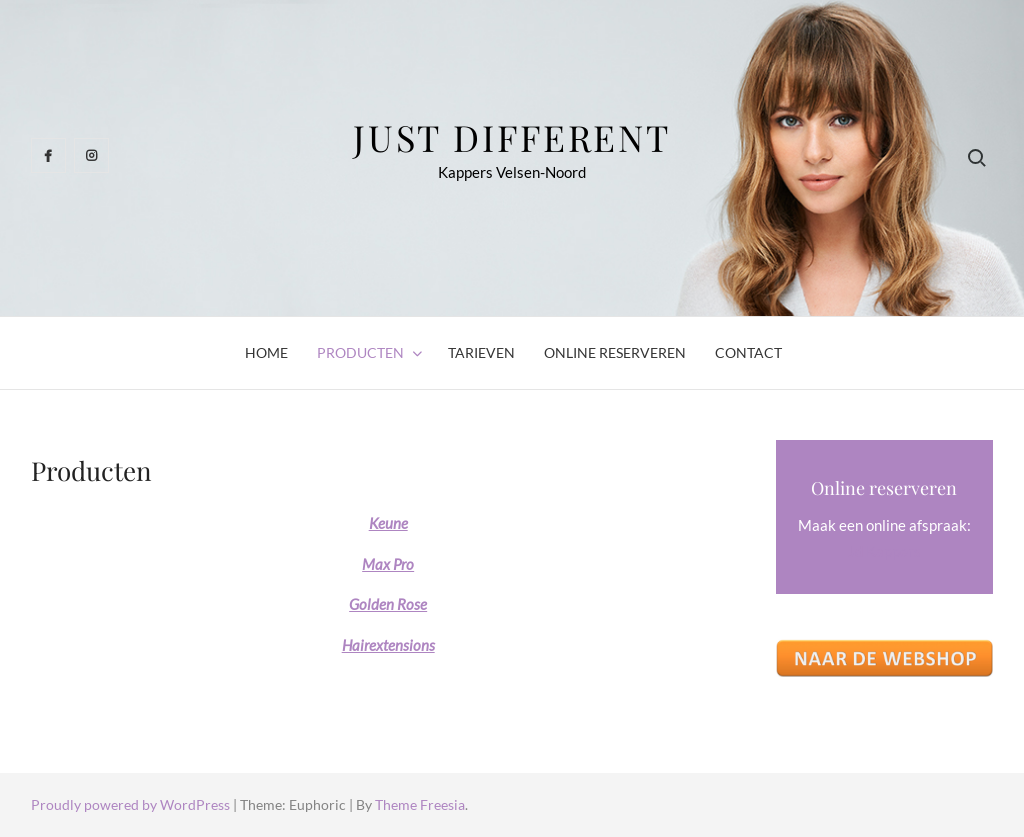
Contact (748, 352)
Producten (360, 352)
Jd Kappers (884, 551)
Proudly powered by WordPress (132, 804)
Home (266, 352)
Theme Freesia (420, 804)
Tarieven (481, 352)
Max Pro (388, 564)
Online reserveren (615, 352)
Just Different (512, 137)
